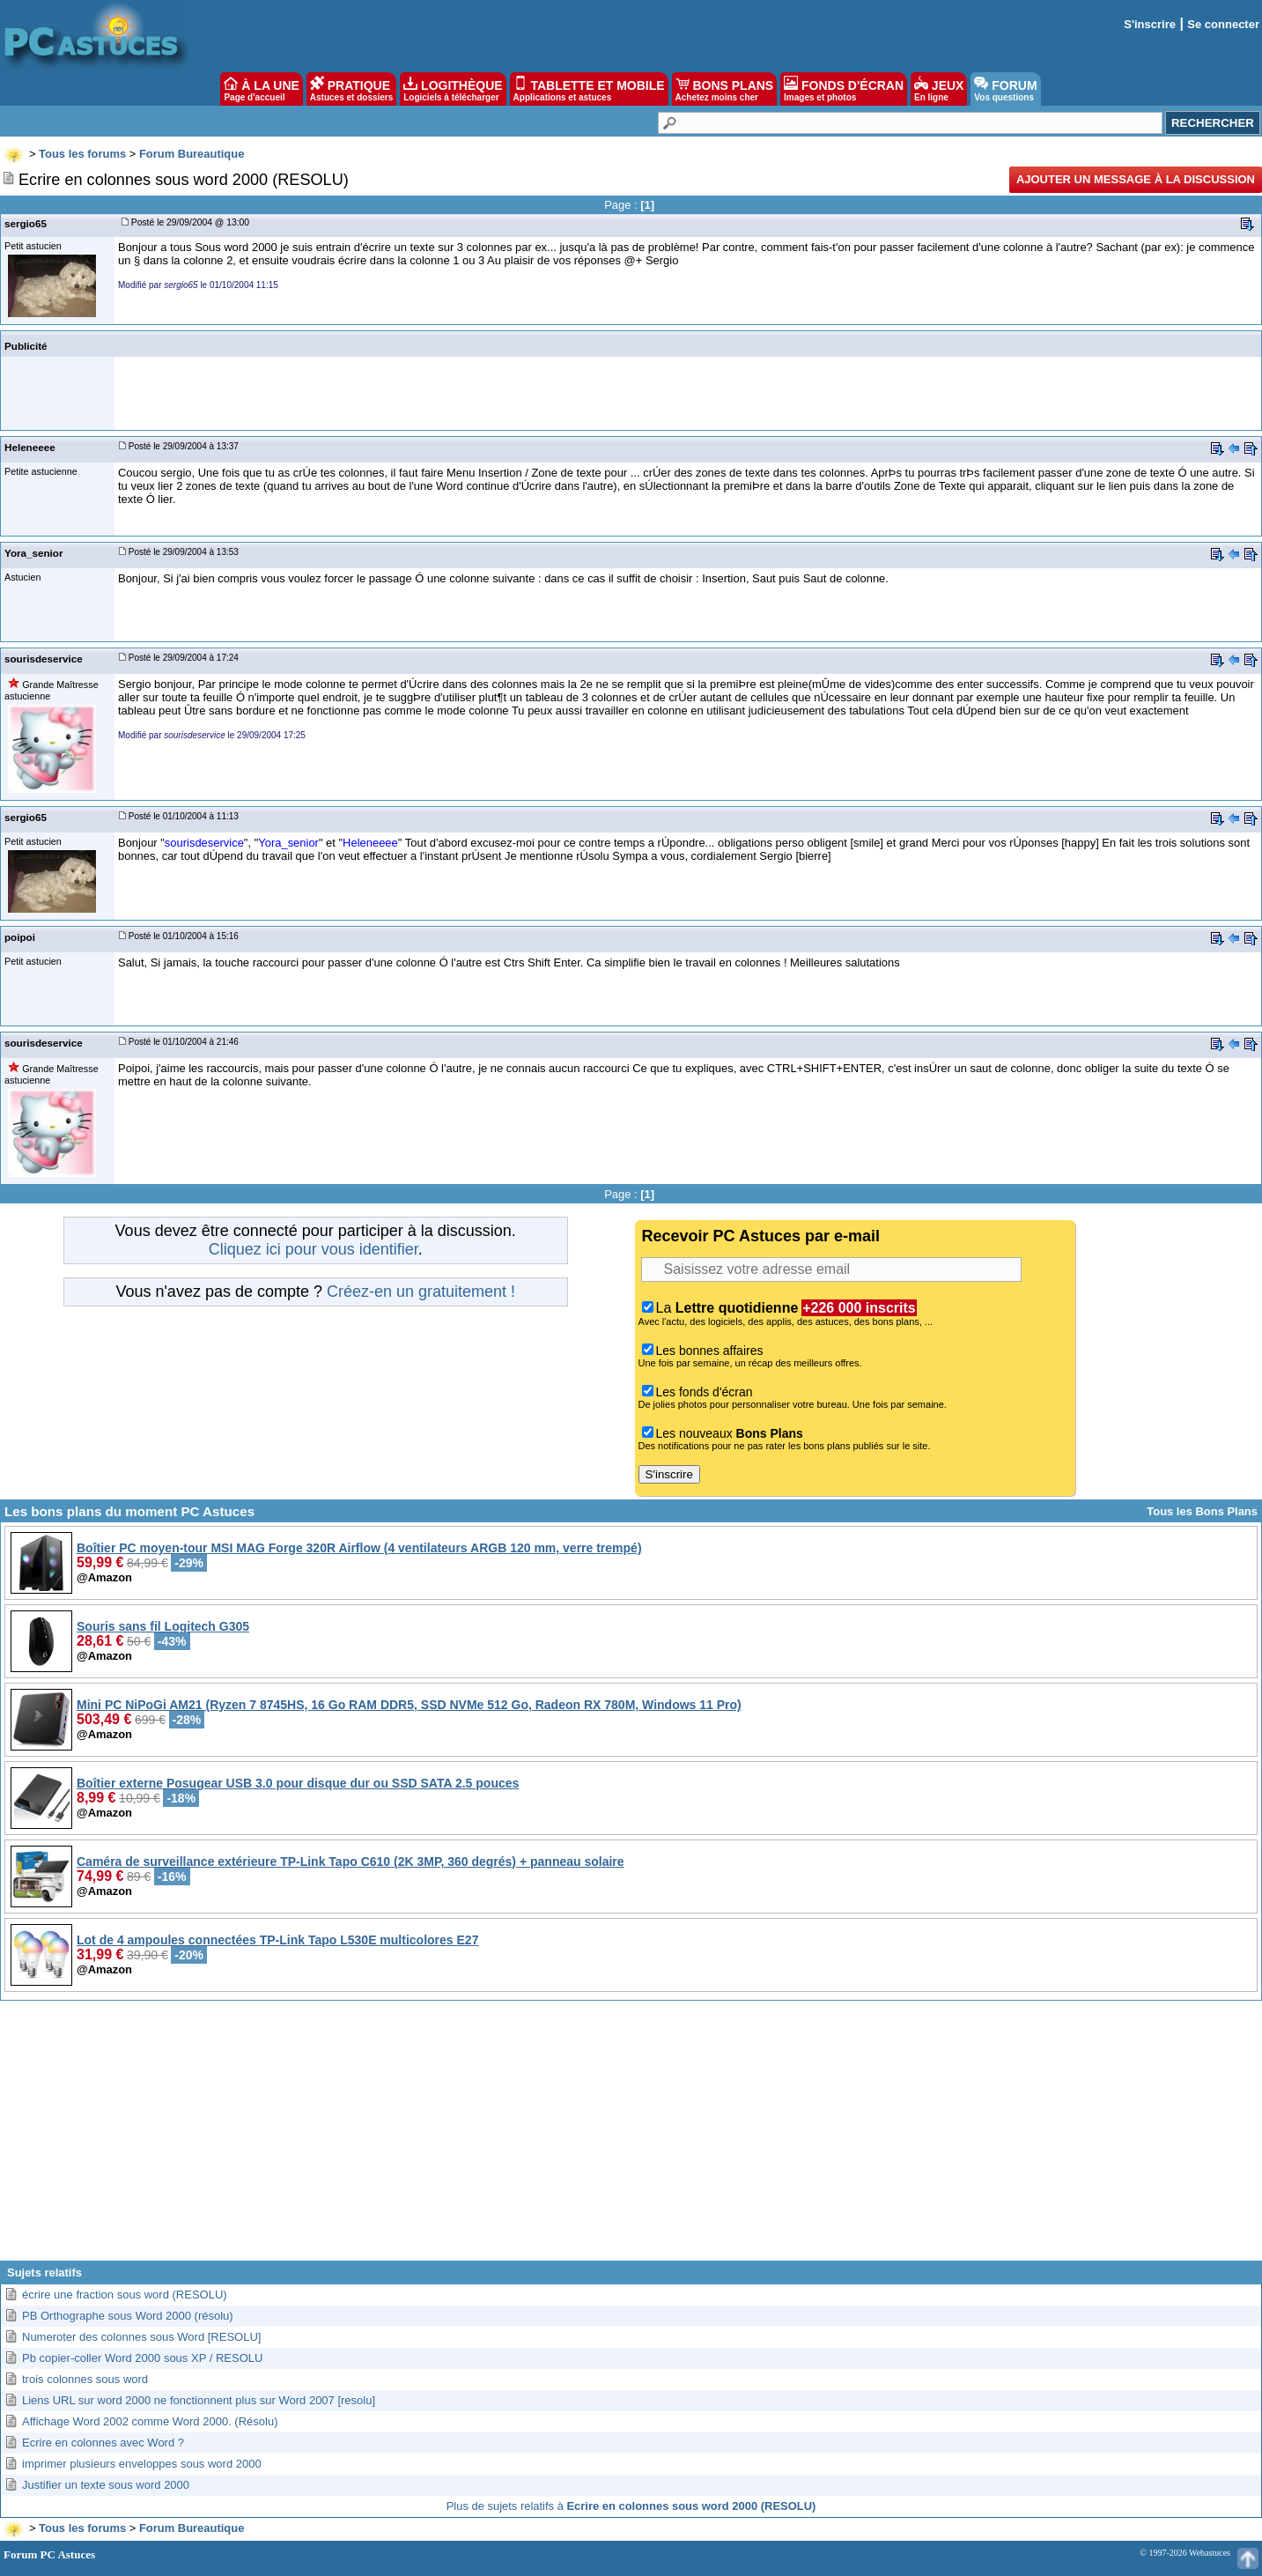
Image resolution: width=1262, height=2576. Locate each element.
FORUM (1005, 89)
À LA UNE (261, 89)
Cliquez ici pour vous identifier (313, 1249)
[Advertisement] (631, 2137)
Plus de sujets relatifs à (631, 2506)
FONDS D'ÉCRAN (844, 89)
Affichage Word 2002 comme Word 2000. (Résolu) (149, 2421)
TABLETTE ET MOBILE (589, 89)
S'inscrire (1150, 24)
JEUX (938, 89)
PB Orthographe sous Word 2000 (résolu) (127, 2315)
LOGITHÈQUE (452, 89)
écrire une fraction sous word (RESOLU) (124, 2294)
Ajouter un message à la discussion (1135, 179)
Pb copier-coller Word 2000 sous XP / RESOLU (142, 2358)
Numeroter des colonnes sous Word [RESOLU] (141, 2336)
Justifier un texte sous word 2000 (105, 2484)
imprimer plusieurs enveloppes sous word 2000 (142, 2463)
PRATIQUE (352, 89)
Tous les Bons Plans (1202, 1511)
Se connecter (1223, 24)
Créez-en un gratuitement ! (421, 1291)
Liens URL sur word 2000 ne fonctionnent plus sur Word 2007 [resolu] (198, 2400)
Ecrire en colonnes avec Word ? (103, 2442)
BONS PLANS (724, 89)
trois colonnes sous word (85, 2379)
